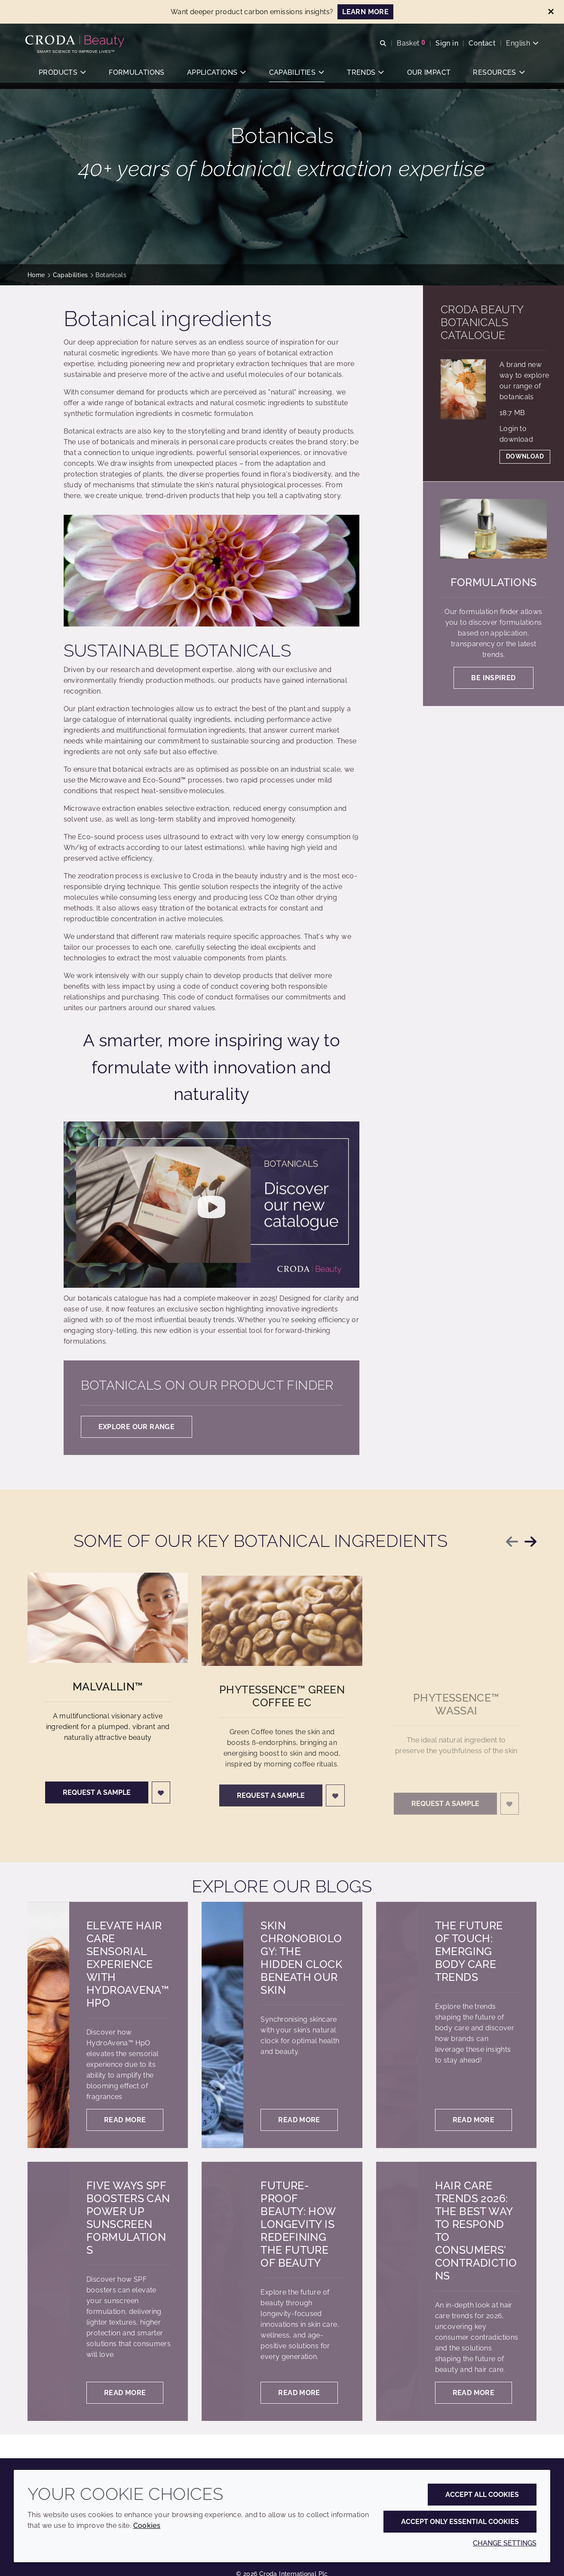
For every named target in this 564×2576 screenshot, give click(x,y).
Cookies (147, 2525)
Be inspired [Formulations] (493, 678)
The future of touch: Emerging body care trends (469, 1951)
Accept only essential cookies (460, 2522)
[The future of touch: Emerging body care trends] (397, 2025)
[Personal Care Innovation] (78, 42)
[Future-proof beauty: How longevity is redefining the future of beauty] (222, 2291)
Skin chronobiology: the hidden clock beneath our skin (301, 1957)
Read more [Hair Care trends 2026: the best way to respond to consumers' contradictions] (473, 2393)
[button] (62, 75)
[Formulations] (493, 529)
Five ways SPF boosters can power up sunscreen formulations (128, 2217)
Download (525, 456)
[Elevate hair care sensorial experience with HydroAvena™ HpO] (48, 2025)
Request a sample (97, 1802)
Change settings (504, 2543)
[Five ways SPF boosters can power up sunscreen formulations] (48, 2291)
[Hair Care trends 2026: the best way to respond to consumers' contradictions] (397, 2291)
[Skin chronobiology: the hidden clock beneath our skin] (222, 2025)
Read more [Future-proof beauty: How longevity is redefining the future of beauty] (299, 2393)
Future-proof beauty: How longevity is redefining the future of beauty (298, 2224)
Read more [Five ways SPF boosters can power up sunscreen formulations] (125, 2393)
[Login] (161, 1802)
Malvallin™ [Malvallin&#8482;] (108, 1696)
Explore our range (136, 1427)
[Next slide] (530, 1542)
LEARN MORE (365, 12)
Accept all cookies (482, 2494)
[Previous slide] (512, 1542)
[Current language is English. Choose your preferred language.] (520, 44)
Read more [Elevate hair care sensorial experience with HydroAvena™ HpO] (125, 2120)
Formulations (494, 582)
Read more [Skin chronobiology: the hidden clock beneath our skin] (299, 2120)
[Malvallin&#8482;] (108, 1627)
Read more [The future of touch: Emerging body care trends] (473, 2120)
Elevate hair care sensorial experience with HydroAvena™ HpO (127, 1964)
